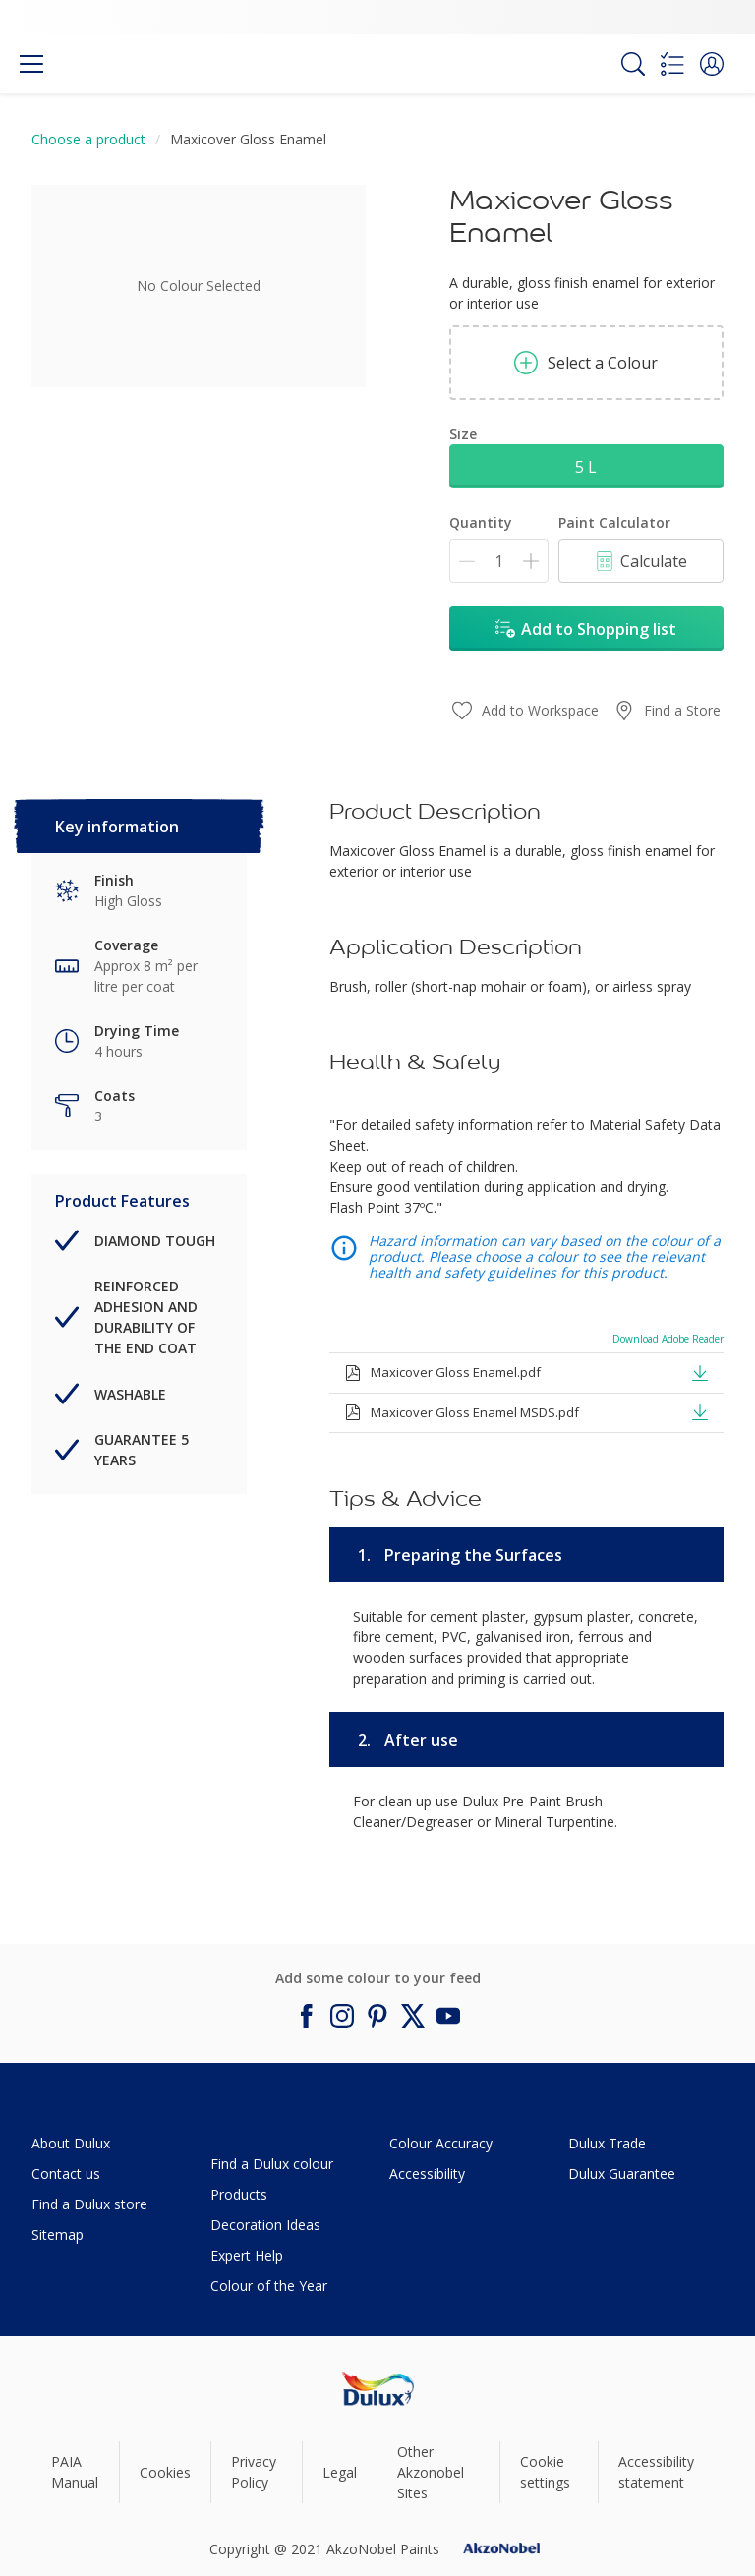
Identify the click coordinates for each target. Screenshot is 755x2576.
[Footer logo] (378, 2389)
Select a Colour (586, 362)
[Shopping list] (672, 64)
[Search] (633, 64)
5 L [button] (586, 467)
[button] (712, 64)
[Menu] (31, 64)
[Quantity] (499, 561)
